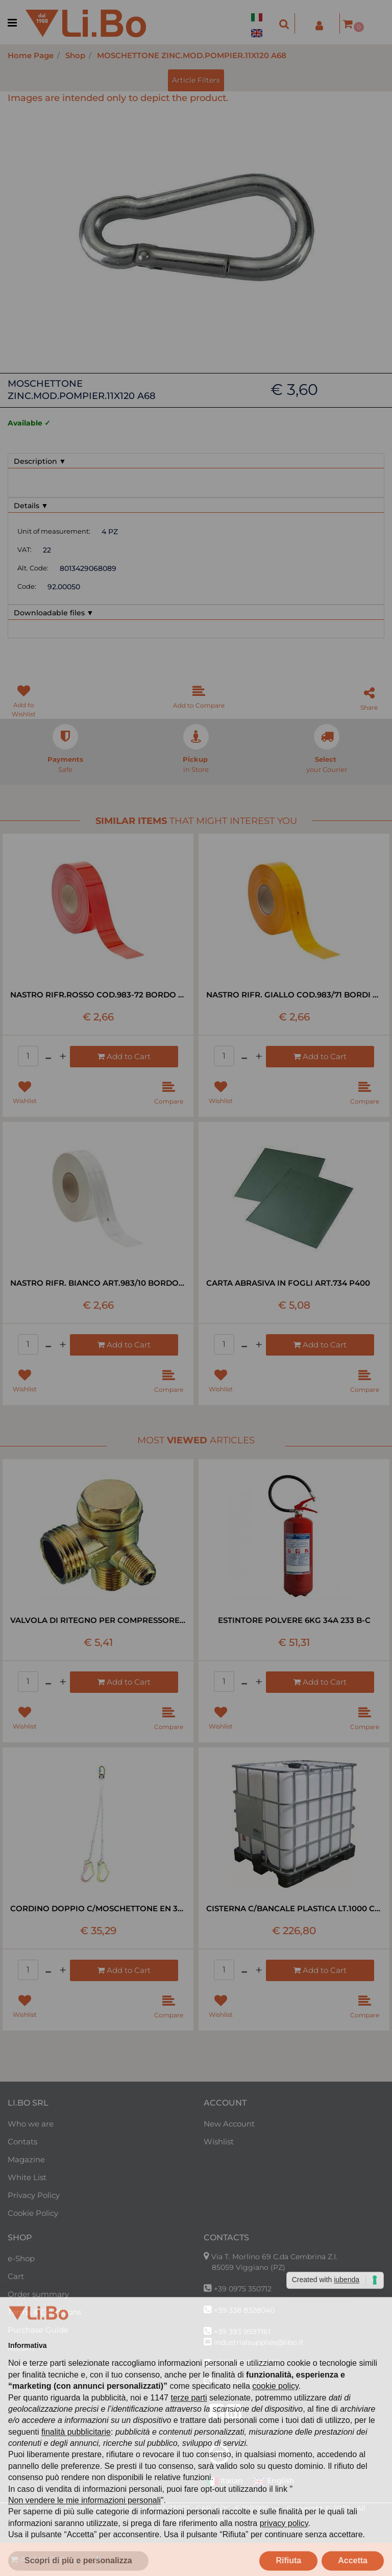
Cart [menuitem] (16, 2276)
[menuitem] (259, 11)
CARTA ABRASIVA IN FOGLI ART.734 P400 (288, 1283)
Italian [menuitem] (224, 2481)
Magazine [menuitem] (26, 2159)
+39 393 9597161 (242, 2331)
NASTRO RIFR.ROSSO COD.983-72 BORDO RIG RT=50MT (98, 994)
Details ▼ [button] (31, 505)
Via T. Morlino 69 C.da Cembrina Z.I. (274, 2256)
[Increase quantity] (97, 2559)
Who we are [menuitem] (31, 2124)
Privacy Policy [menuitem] (34, 2195)
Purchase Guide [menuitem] (38, 2330)
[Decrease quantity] (77, 2559)
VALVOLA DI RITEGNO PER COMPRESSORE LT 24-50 (98, 1620)
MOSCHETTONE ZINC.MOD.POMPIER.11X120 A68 (191, 55)
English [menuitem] (274, 2481)
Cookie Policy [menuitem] (33, 2213)
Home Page (31, 55)
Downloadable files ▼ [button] (54, 612)
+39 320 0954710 (246, 2363)
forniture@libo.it (243, 2381)
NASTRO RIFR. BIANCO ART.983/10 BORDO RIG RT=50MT (98, 1283)
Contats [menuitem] (22, 2141)
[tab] (196, 461)
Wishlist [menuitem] (219, 2141)
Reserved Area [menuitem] (35, 2365)
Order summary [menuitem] (38, 2294)
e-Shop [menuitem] (21, 2258)
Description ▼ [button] (40, 461)
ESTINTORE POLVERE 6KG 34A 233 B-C (294, 1620)
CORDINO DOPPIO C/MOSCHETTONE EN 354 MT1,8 (98, 1908)
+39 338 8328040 (244, 2310)
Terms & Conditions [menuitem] (44, 2312)
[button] (196, 226)
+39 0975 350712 (243, 2288)
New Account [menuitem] (229, 2124)
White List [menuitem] (27, 2177)
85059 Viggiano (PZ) (248, 2267)
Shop (75, 55)
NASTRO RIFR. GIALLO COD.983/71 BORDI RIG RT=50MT (294, 994)
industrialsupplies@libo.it (259, 2342)
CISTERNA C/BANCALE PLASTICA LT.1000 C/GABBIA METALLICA (294, 1908)
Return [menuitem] (21, 2348)
